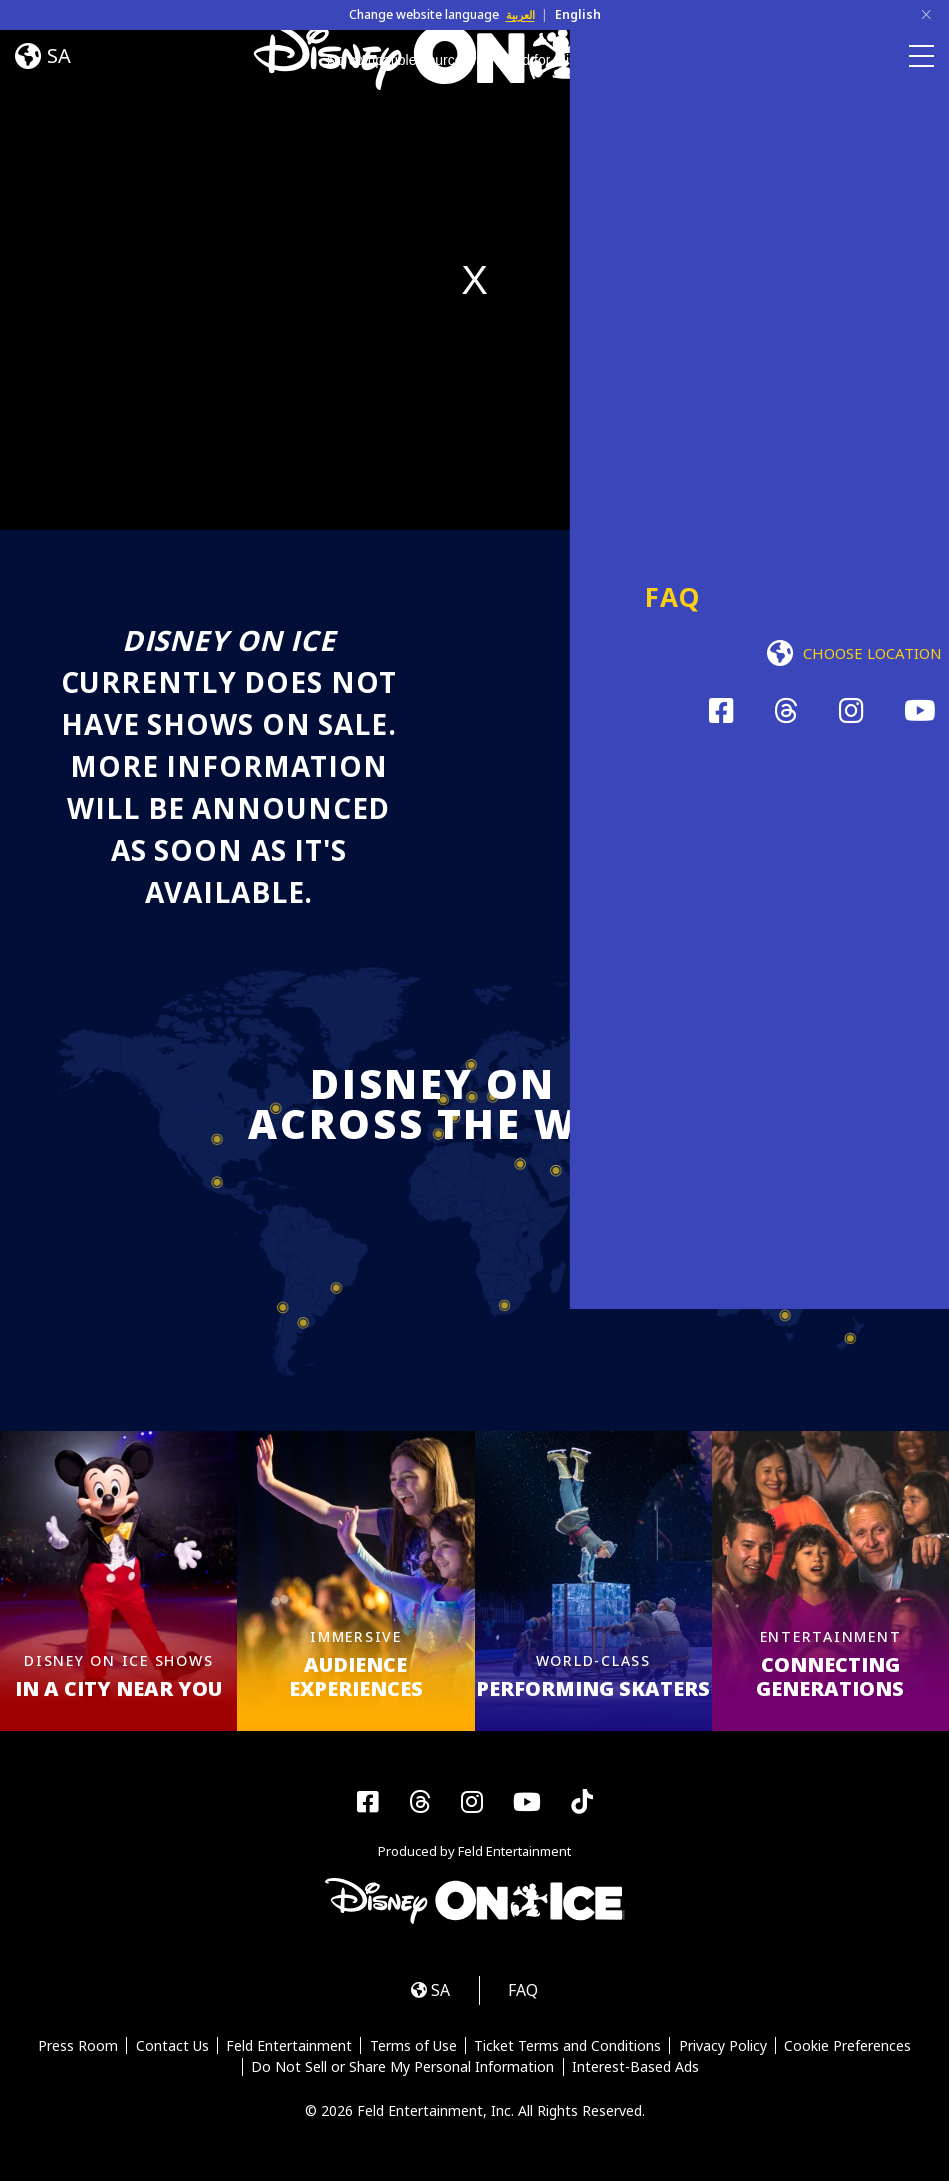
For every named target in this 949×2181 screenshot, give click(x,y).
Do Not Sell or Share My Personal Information (402, 2071)
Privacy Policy (725, 2049)
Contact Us (170, 2049)
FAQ (526, 1992)
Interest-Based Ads (635, 2071)
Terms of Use (413, 2049)
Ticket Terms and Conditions (568, 2049)
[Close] (926, 15)
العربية (520, 14)
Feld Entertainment (288, 2049)
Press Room (75, 2049)
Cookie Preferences (850, 2049)
